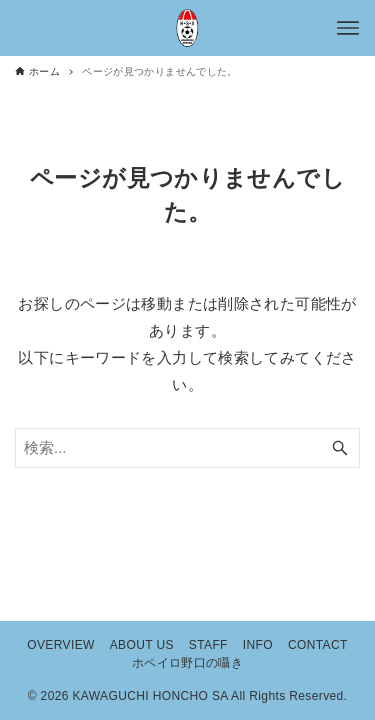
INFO (258, 645)
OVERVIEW (60, 645)
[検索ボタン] (340, 448)
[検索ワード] (187, 448)
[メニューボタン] (348, 28)
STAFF (208, 645)
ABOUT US (142, 645)
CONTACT (318, 645)
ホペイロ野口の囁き (187, 663)
